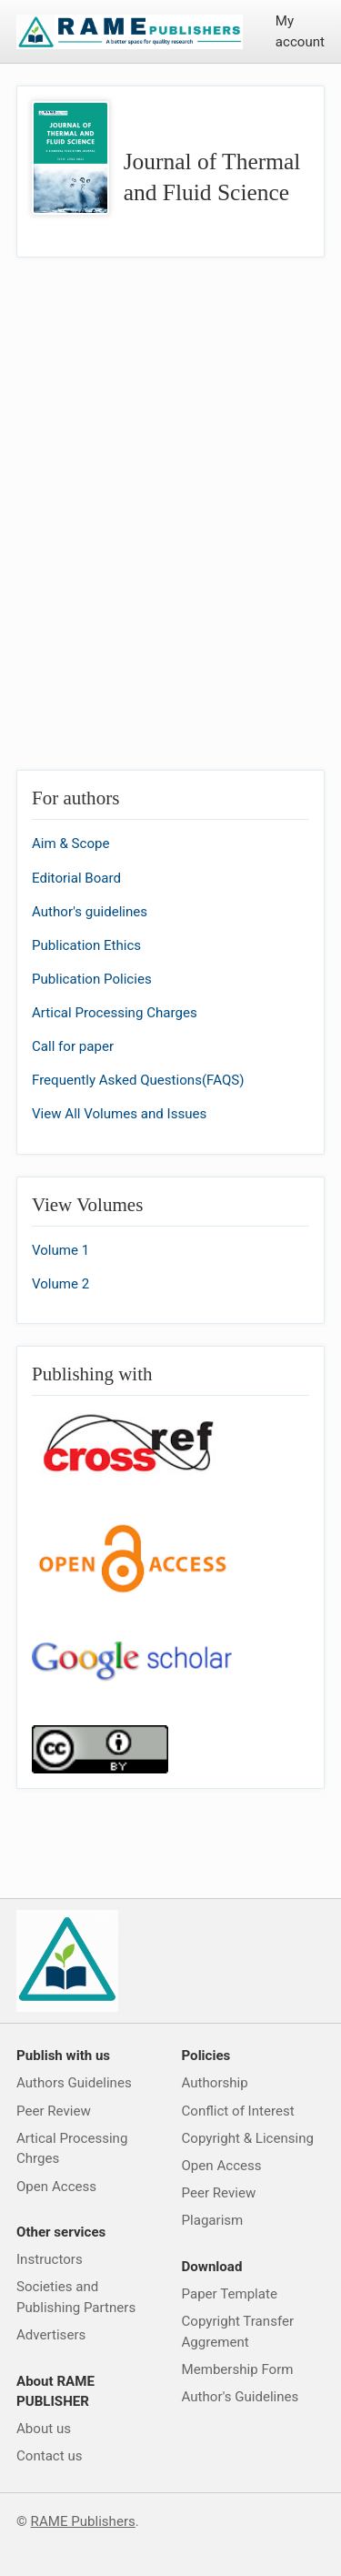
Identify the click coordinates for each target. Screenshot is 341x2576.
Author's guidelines (89, 912)
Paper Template (229, 2294)
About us (43, 2428)
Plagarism (213, 2220)
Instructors (49, 2259)
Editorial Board (76, 878)
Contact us (49, 2456)
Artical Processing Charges (114, 1013)
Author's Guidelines (240, 2397)
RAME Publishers (83, 2521)
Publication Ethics (86, 945)
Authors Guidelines (74, 2083)
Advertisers (50, 2335)
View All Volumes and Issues (119, 1114)
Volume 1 (60, 1250)
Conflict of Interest (238, 2111)
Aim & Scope (71, 843)
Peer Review (53, 2111)
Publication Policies (92, 979)
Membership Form (238, 2369)
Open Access (56, 2186)
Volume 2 (60, 1284)
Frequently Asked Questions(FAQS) (138, 1080)
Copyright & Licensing (248, 2138)
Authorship (215, 2083)
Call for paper (73, 1046)
